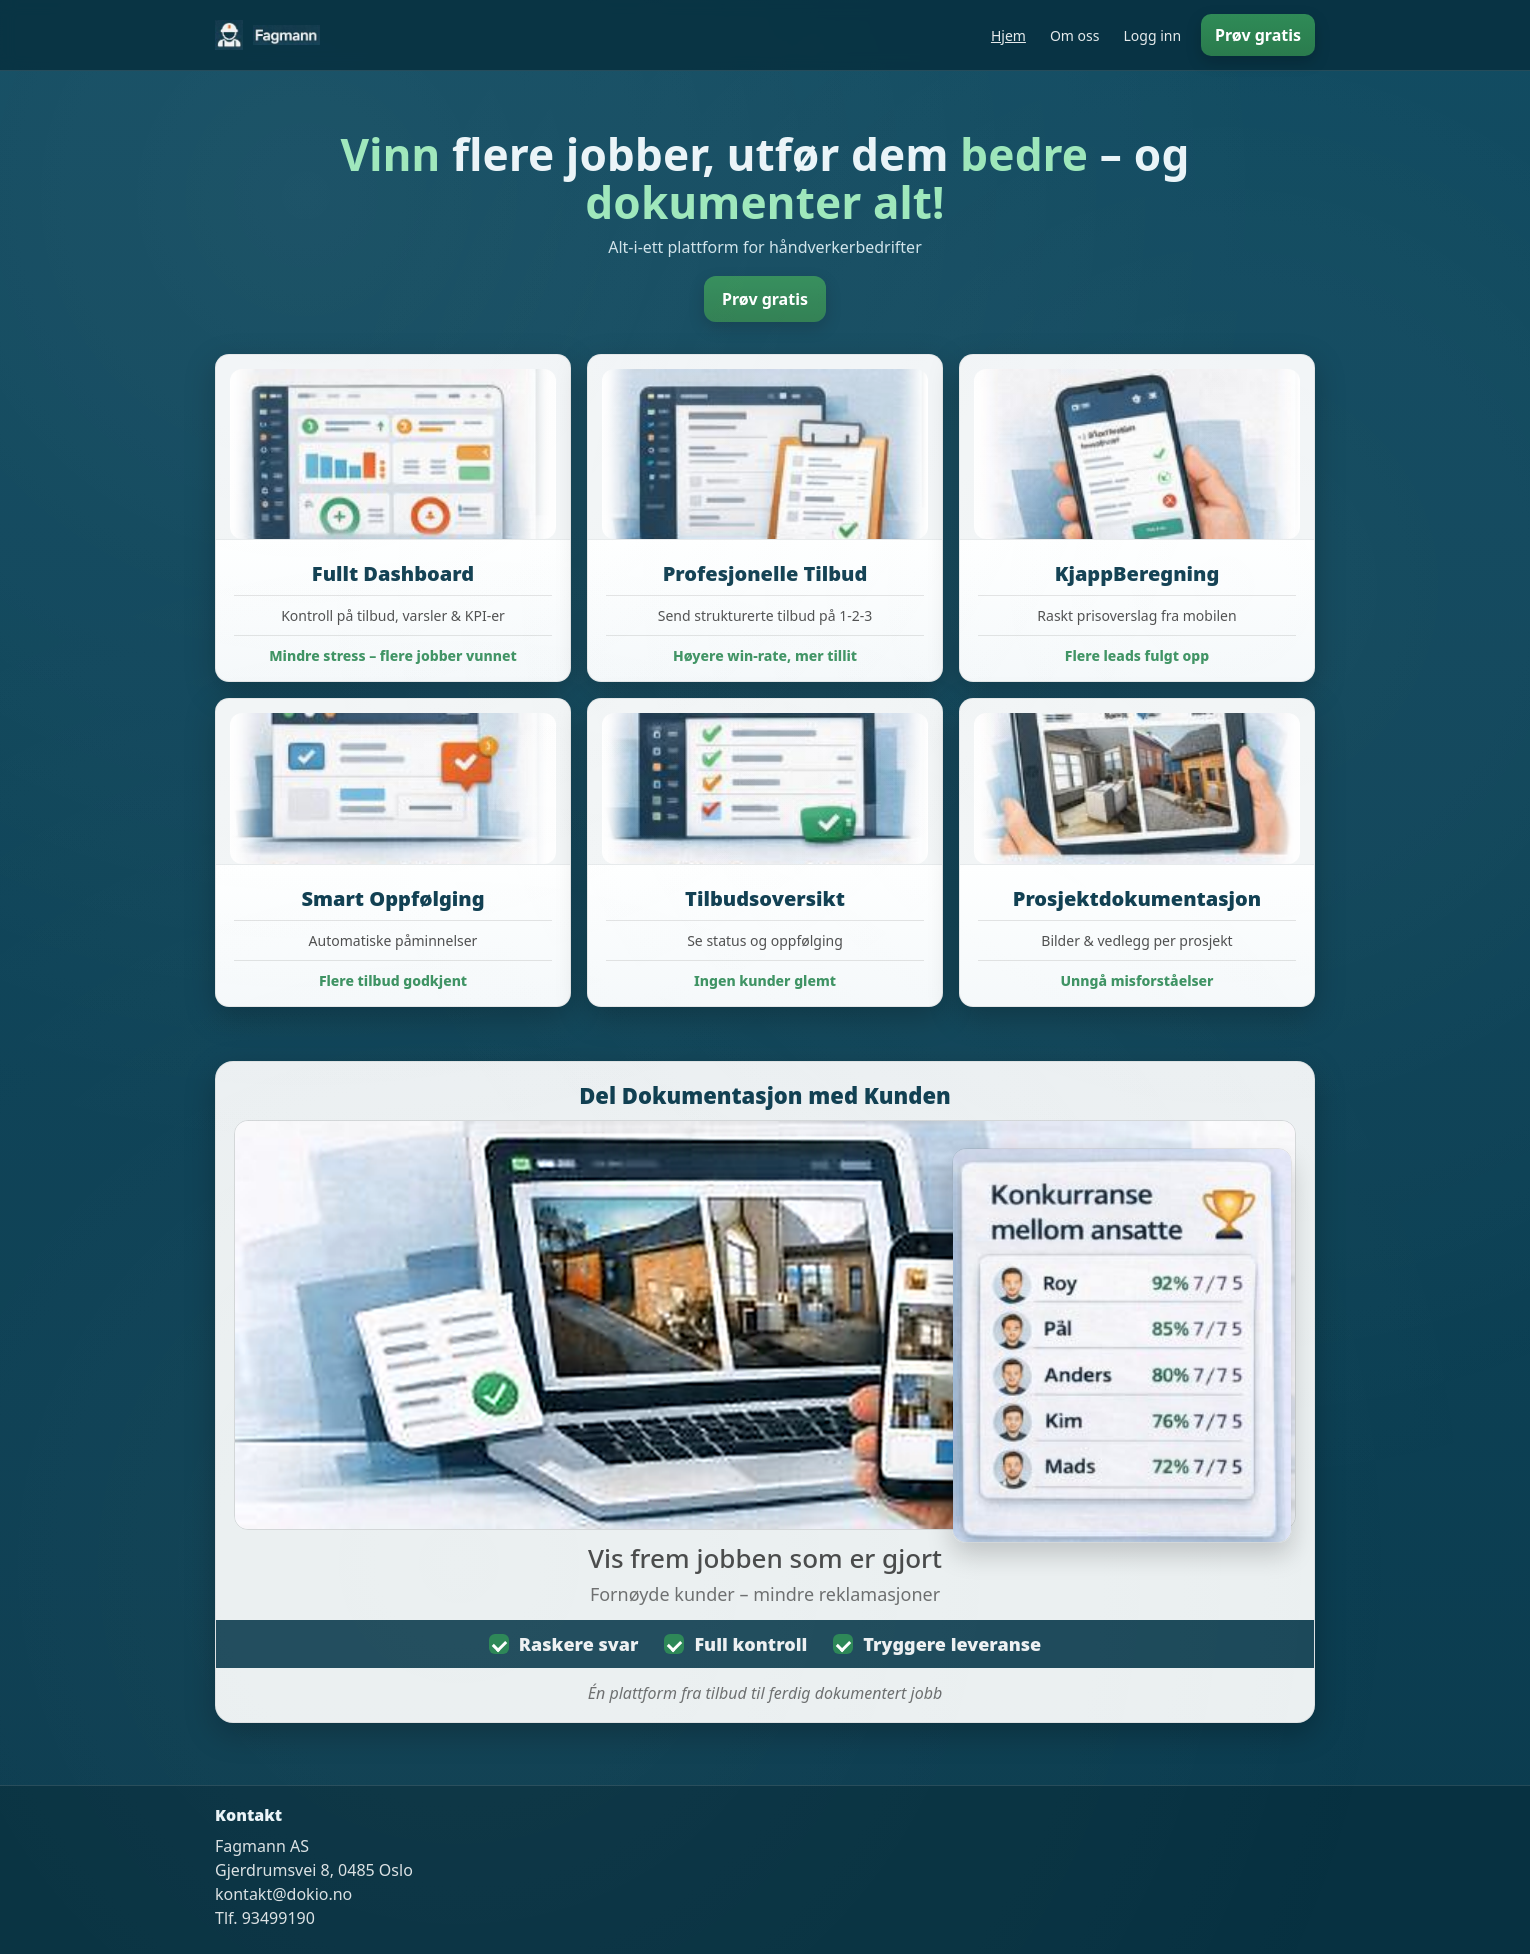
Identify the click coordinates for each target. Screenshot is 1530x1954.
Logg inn (1152, 35)
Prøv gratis (1258, 35)
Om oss (1075, 35)
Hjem (1008, 35)
